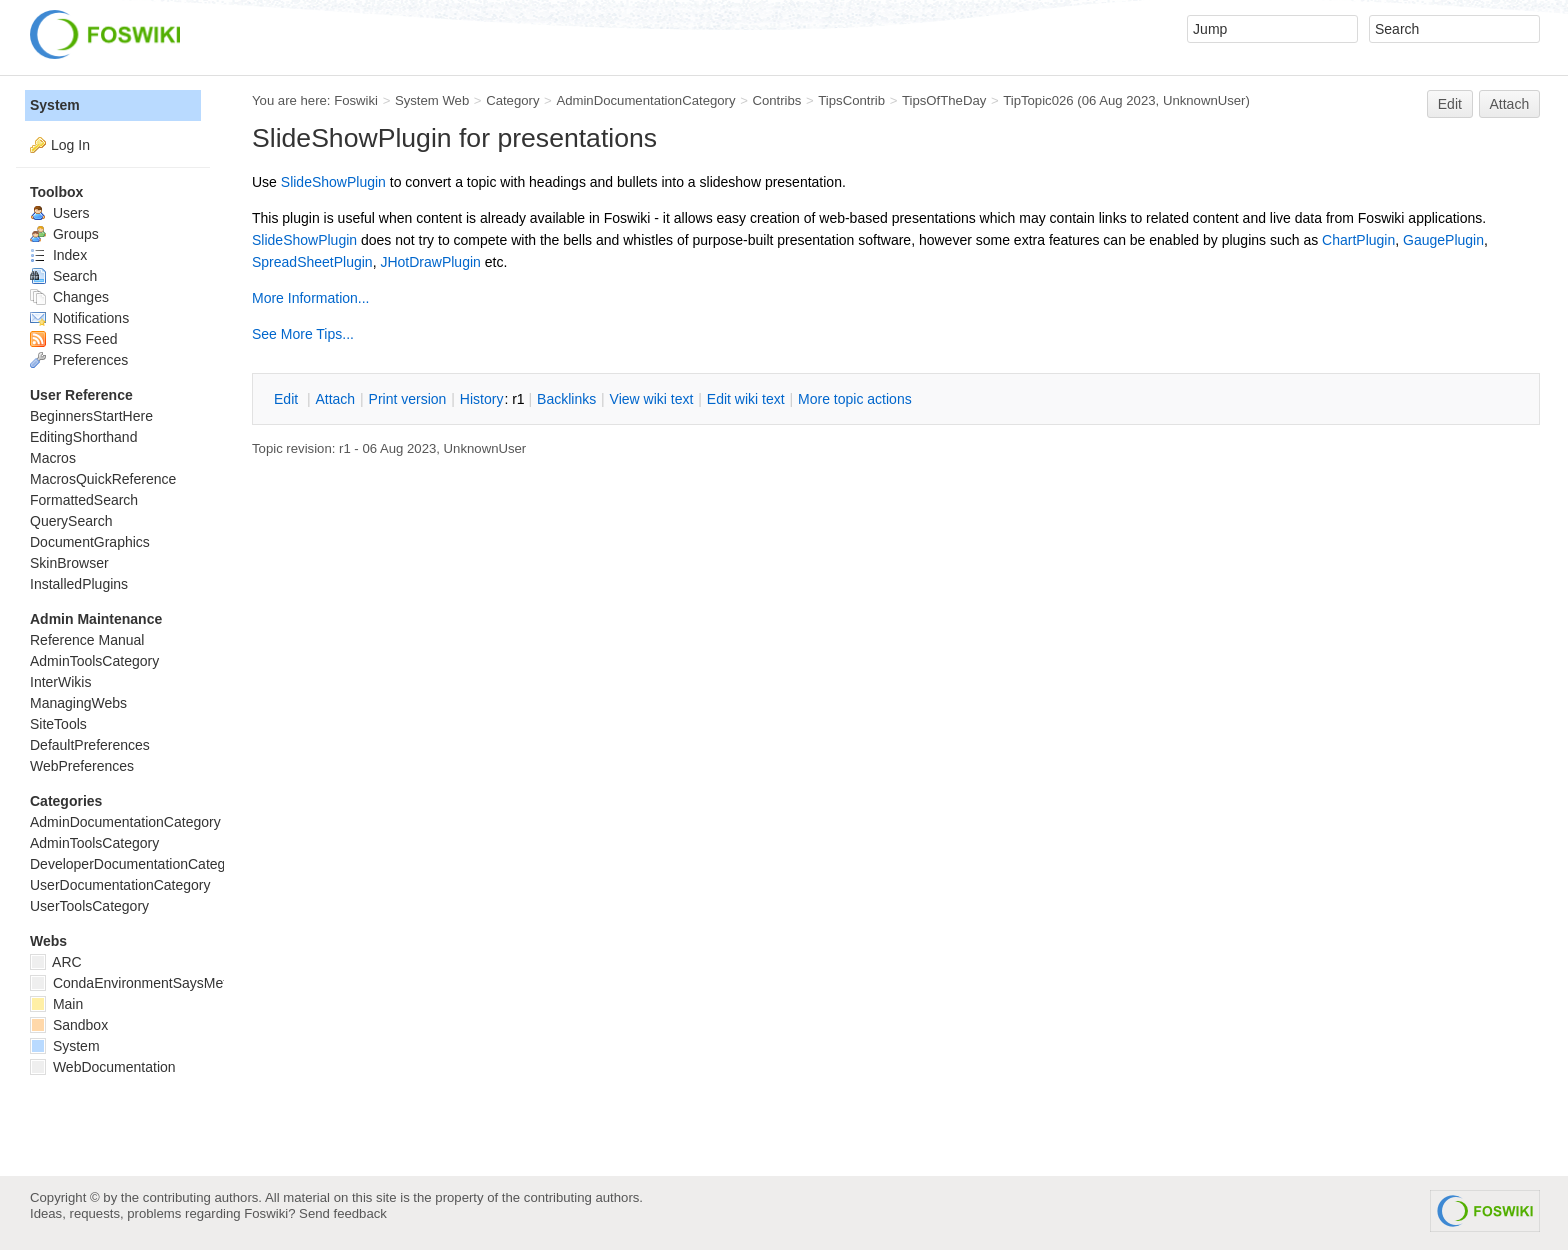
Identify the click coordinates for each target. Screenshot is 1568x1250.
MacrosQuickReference (103, 479)
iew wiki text (652, 399)
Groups (64, 234)
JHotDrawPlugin (430, 262)
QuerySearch (71, 521)
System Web (432, 100)
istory (482, 399)
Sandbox (69, 1025)
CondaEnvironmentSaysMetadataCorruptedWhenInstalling (223, 983)
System (55, 105)
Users (59, 213)
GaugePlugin (1443, 240)
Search (63, 276)
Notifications (79, 318)
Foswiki (356, 100)
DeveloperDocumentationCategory (137, 864)
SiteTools (58, 724)
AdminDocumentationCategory (645, 100)
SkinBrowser (69, 563)
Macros (53, 458)
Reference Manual (87, 640)
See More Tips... (303, 334)
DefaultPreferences (90, 745)
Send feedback (343, 1213)
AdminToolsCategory (94, 661)
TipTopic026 (1038, 100)
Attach (1510, 104)
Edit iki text (746, 399)
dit (288, 399)
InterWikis (60, 682)
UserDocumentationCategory (120, 885)
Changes (69, 297)
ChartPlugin (1358, 240)
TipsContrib (851, 100)
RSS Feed (73, 339)
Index (58, 255)
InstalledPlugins (79, 584)
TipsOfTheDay (944, 100)
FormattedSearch (84, 500)
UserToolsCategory (89, 906)
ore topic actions (855, 399)
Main (56, 1004)
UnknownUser (1204, 100)
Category (512, 100)
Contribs (776, 100)
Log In (70, 145)
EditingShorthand (83, 437)
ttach (335, 399)
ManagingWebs (78, 703)
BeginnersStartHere (91, 416)
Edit (1450, 104)
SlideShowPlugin (333, 182)
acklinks (566, 399)
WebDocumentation (103, 1067)
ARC (56, 962)
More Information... (311, 298)
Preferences (79, 360)
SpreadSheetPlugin (312, 262)
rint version (408, 399)
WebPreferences (82, 766)
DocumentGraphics (90, 542)
